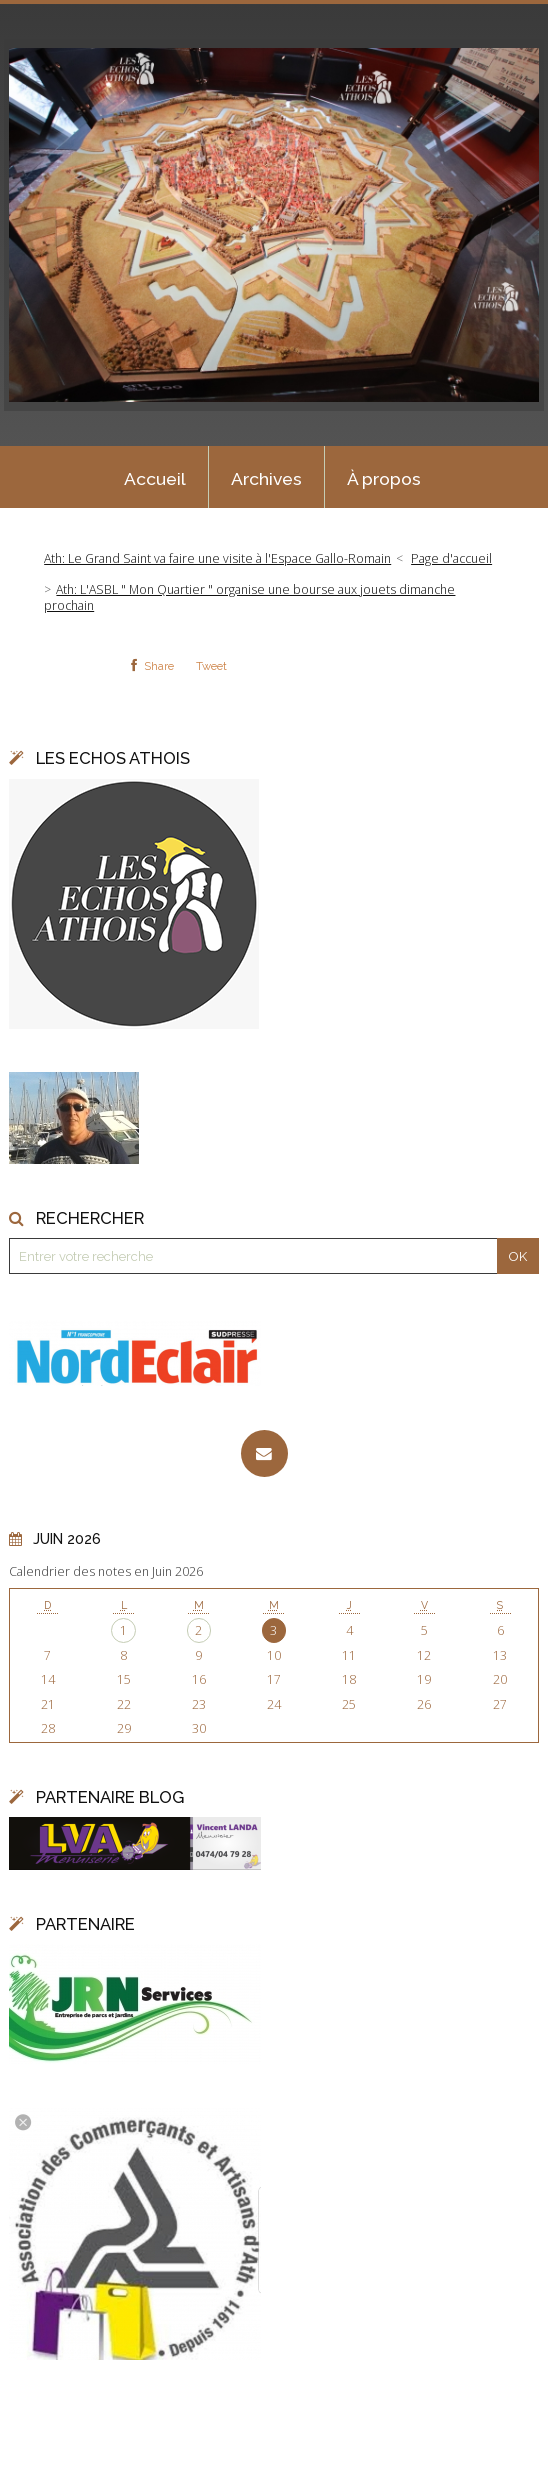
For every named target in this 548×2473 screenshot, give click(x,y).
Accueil (155, 479)
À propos (384, 479)
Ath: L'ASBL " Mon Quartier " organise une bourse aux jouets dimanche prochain (249, 597)
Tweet (211, 666)
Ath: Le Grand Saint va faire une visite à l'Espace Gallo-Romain (217, 558)
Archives (266, 479)
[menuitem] (155, 477)
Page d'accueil (451, 558)
